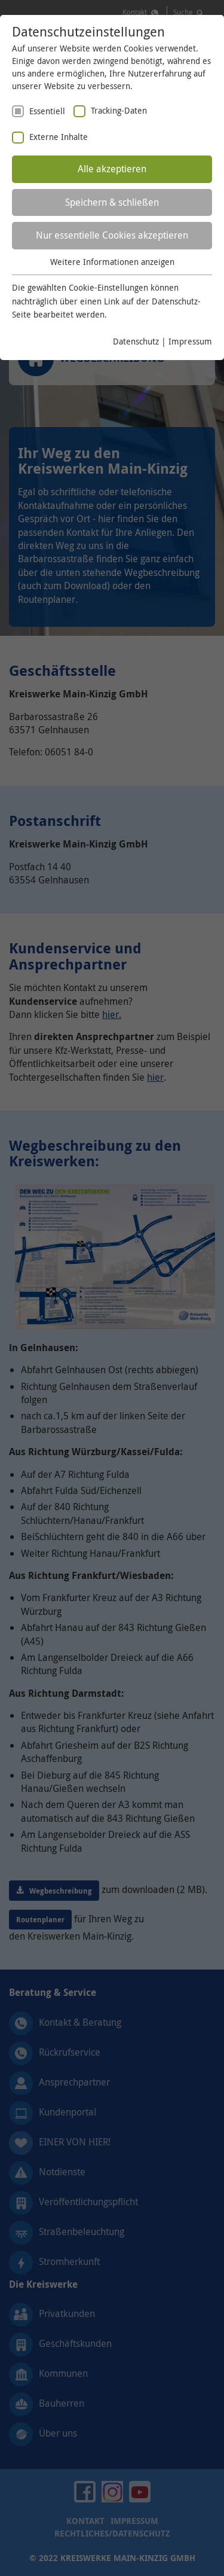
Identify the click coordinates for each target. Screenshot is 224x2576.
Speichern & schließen (112, 202)
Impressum (190, 341)
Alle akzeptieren (112, 168)
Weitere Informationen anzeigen (112, 261)
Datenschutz (136, 341)
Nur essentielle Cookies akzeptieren (112, 235)
